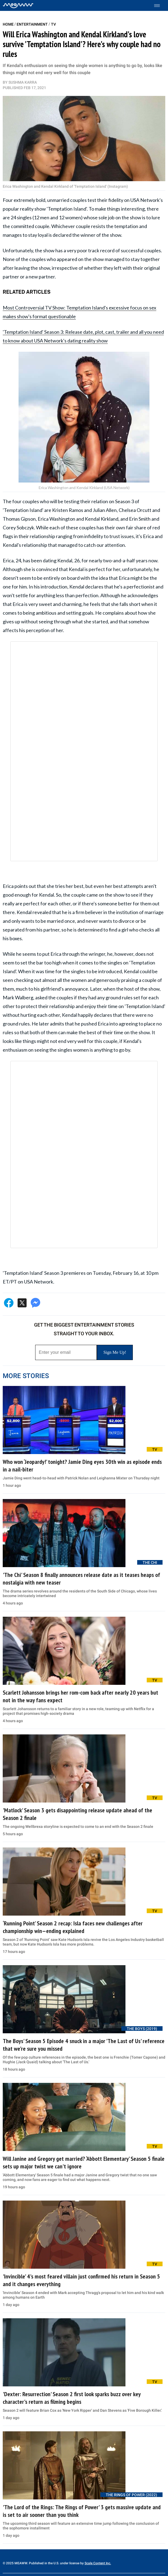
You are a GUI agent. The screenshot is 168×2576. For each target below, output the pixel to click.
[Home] (18, 5)
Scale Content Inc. (98, 2563)
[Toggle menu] (159, 5)
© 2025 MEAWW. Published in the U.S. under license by (44, 2563)
